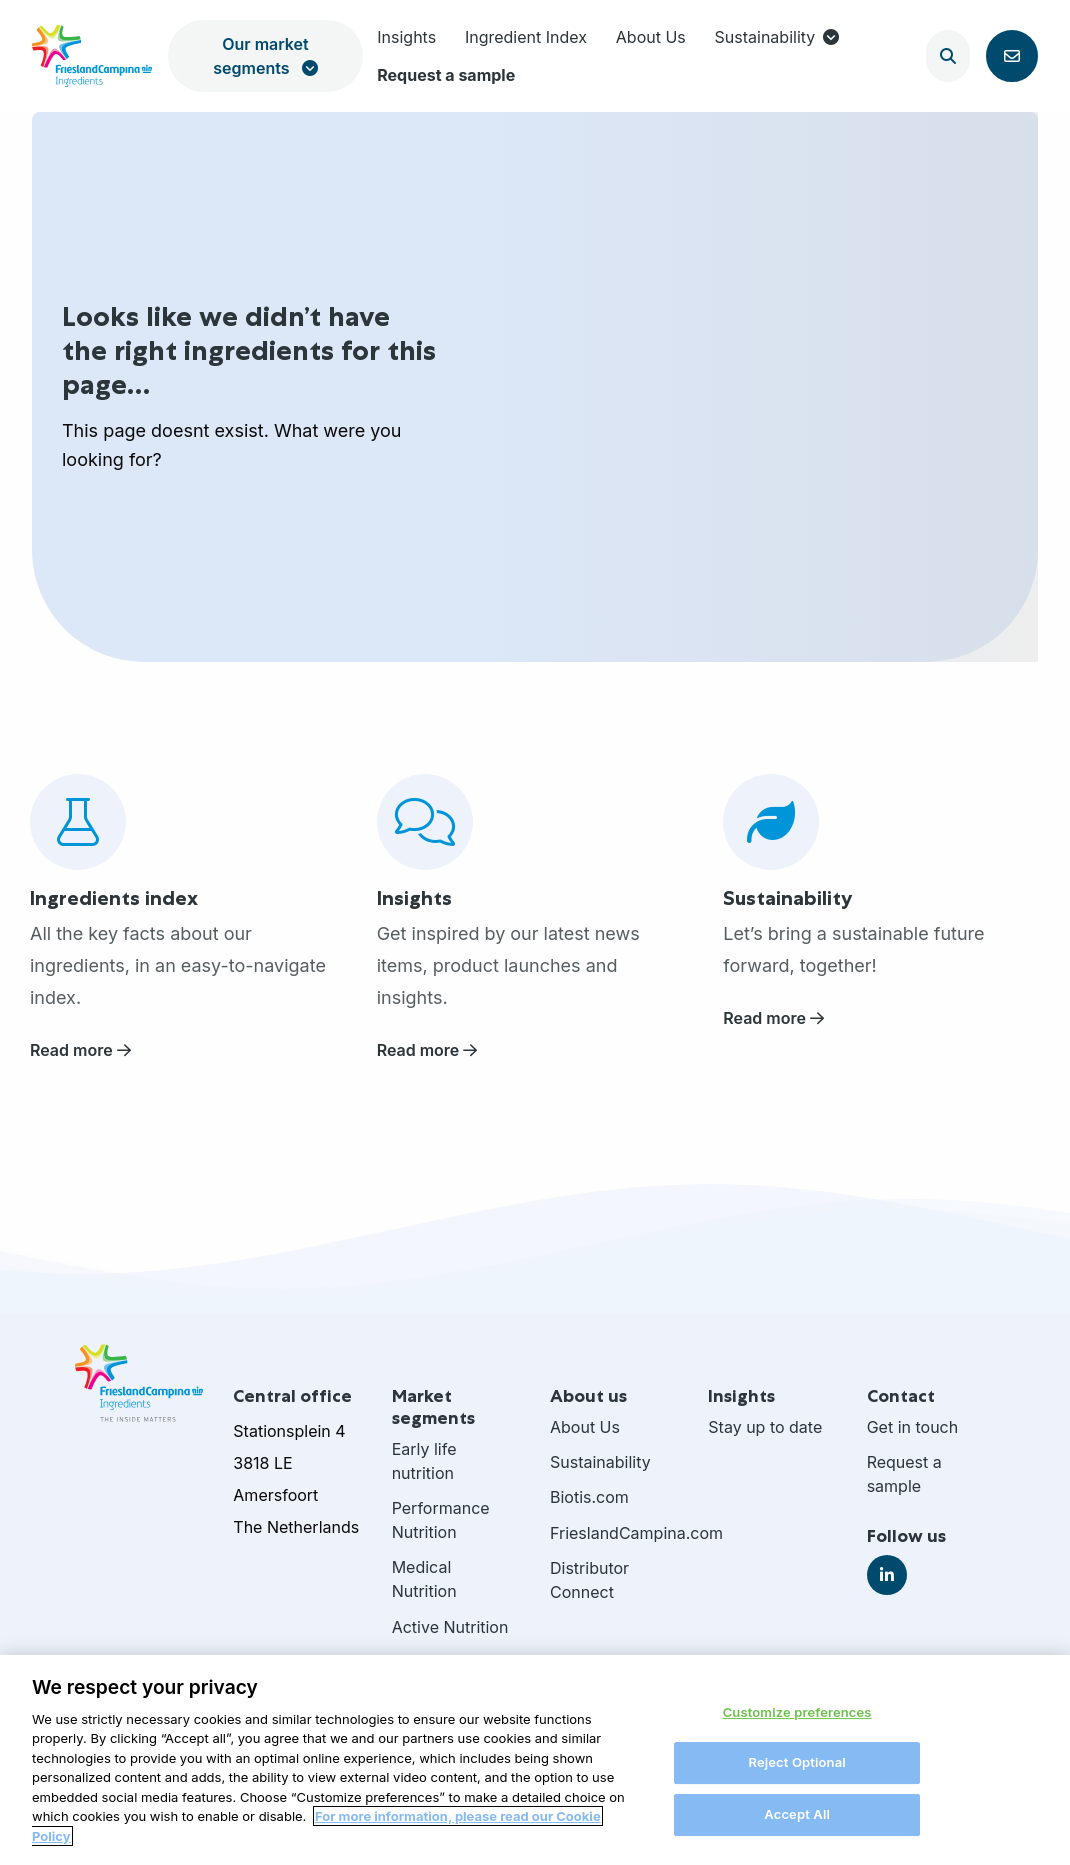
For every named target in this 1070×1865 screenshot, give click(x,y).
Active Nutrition (450, 1627)
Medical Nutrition (424, 1579)
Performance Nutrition (441, 1520)
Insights (406, 37)
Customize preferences (797, 1723)
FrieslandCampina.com (614, 1533)
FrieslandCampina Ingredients (92, 56)
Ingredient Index (526, 37)
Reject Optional (796, 1774)
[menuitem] (407, 37)
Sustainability (777, 37)
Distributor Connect (589, 1580)
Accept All (797, 1825)
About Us (651, 37)
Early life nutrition (424, 1461)
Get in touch (913, 1427)
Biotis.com (589, 1497)
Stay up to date (765, 1427)
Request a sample (446, 75)
